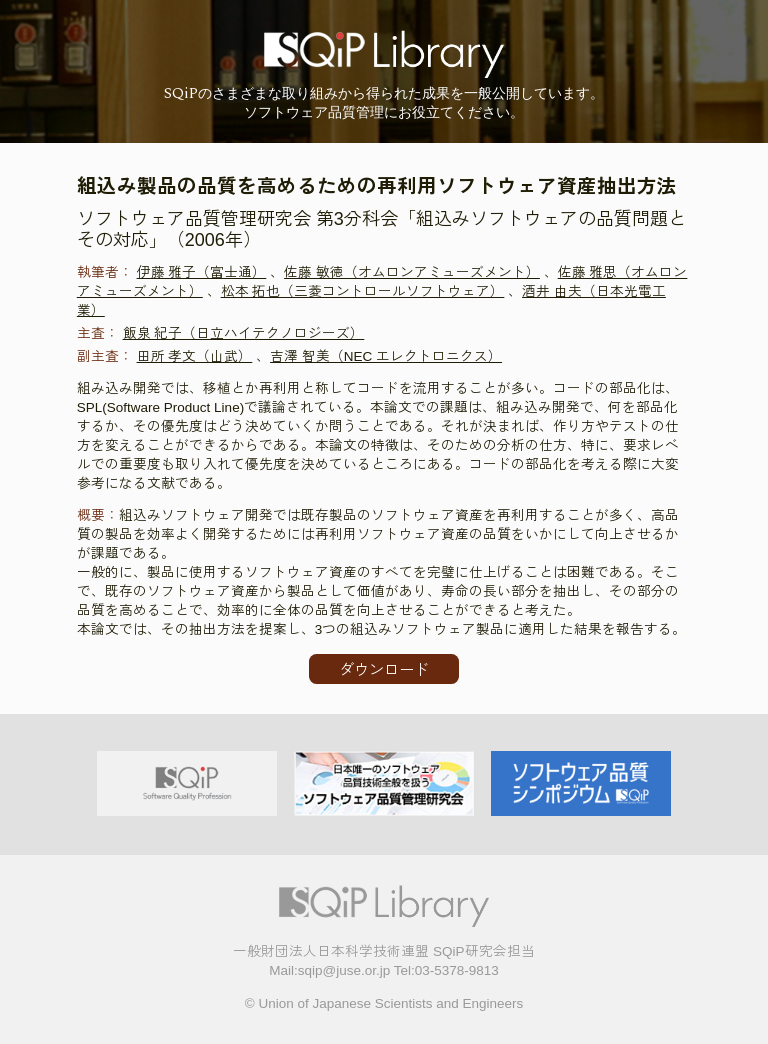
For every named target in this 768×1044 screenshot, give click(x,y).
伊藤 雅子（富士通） (202, 272)
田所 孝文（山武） (195, 356)
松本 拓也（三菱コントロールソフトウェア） (363, 291)
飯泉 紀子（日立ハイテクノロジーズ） (244, 333)
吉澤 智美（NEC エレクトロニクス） (386, 356)
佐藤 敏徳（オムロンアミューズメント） (412, 272)
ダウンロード (384, 669)
